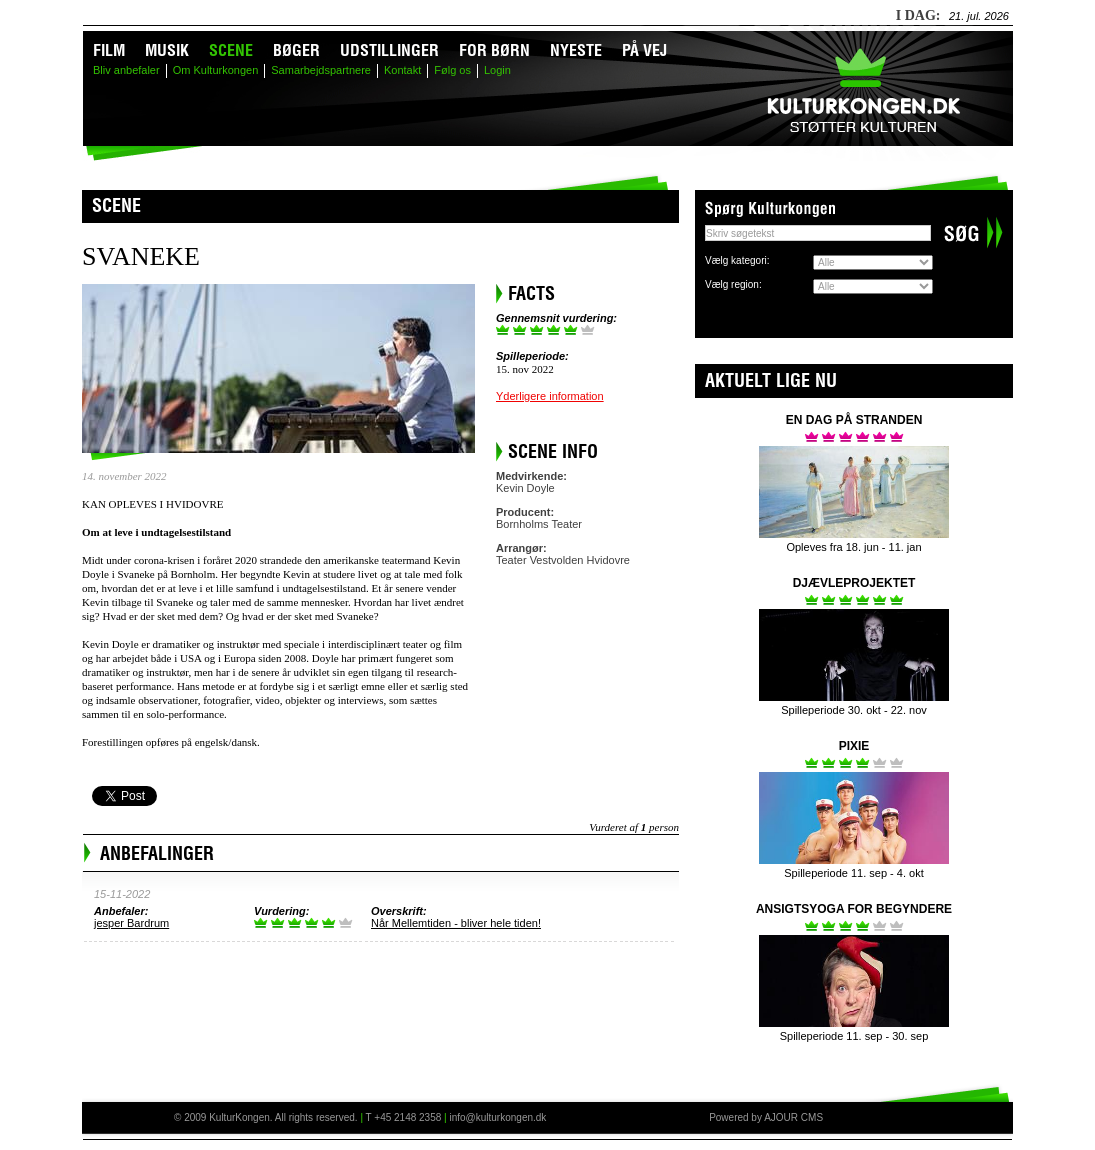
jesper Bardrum (131, 923)
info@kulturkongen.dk (497, 1117)
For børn (494, 50)
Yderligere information (550, 396)
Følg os (452, 70)
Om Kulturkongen (216, 70)
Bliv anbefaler (126, 70)
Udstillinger (389, 50)
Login (497, 70)
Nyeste (576, 50)
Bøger (296, 50)
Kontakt (402, 70)
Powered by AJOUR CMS (766, 1117)
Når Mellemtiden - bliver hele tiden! (456, 923)
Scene (231, 50)
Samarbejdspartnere (321, 70)
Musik (167, 50)
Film (109, 50)
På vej (644, 50)
